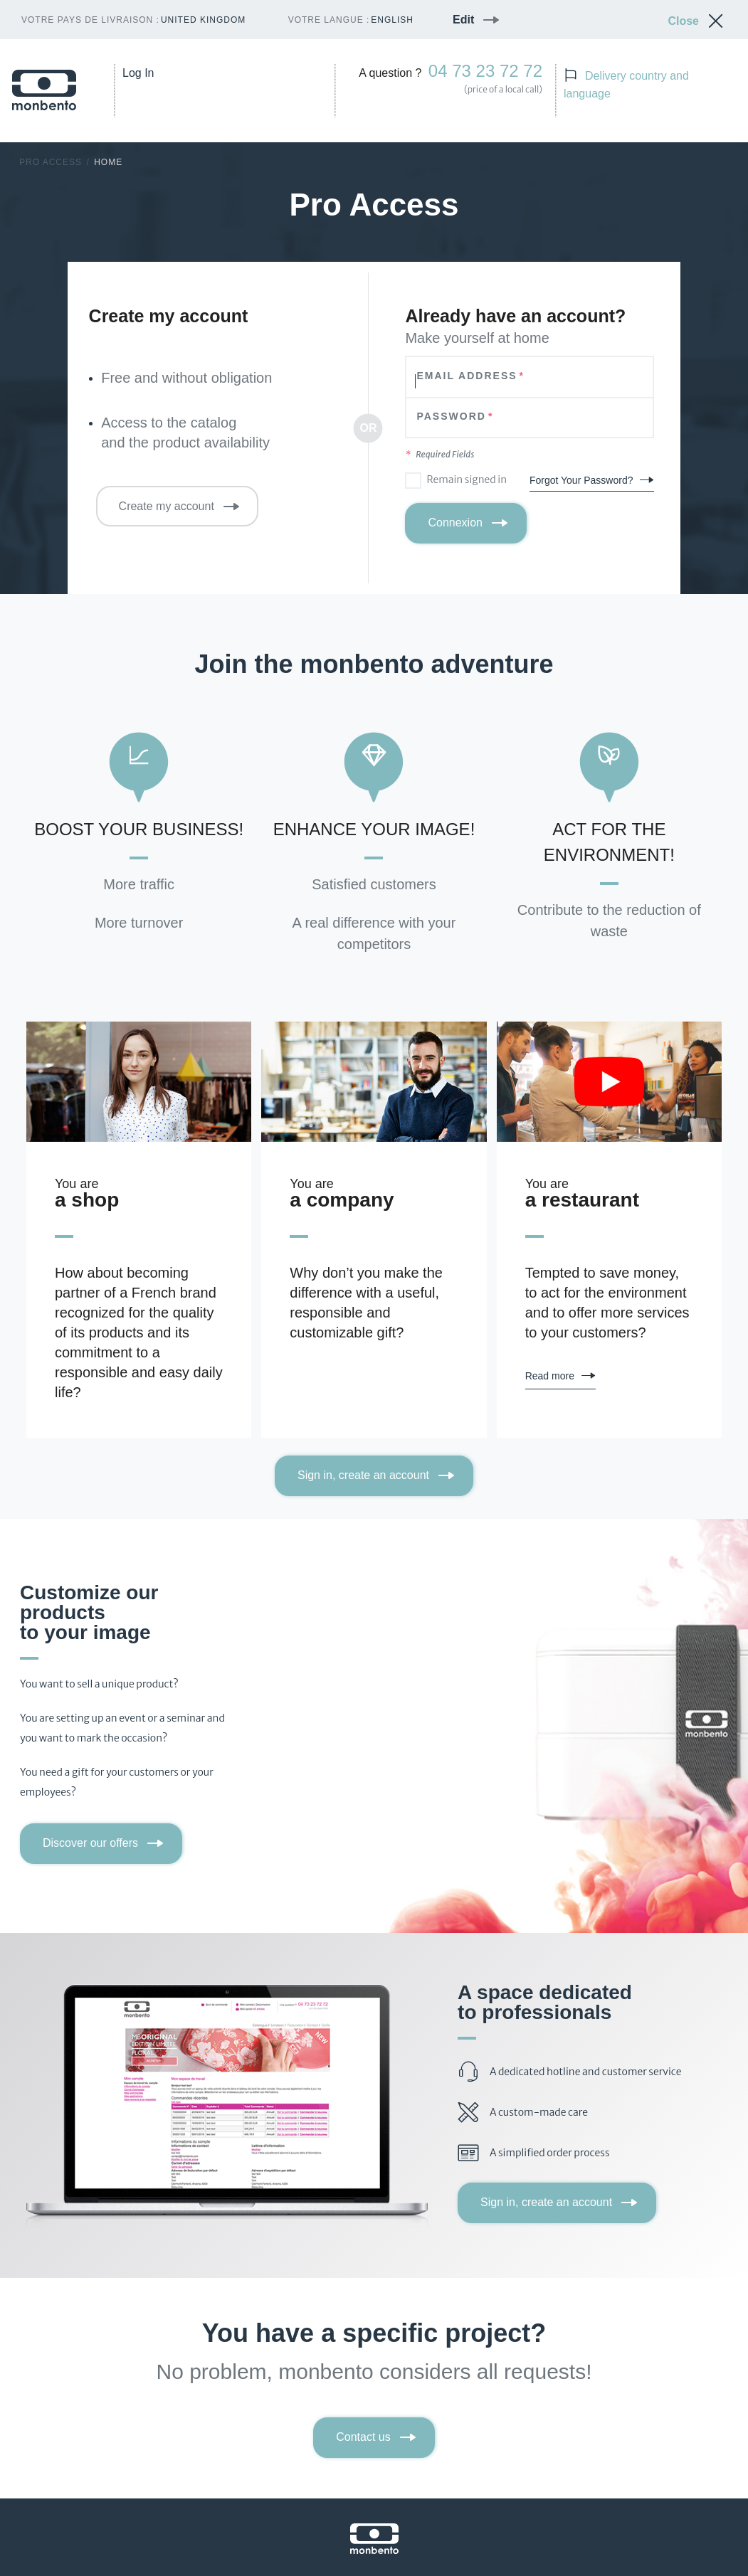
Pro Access (50, 162)
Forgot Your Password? (581, 480)
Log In (138, 73)
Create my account (166, 506)
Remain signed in (466, 479)
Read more (549, 1376)
